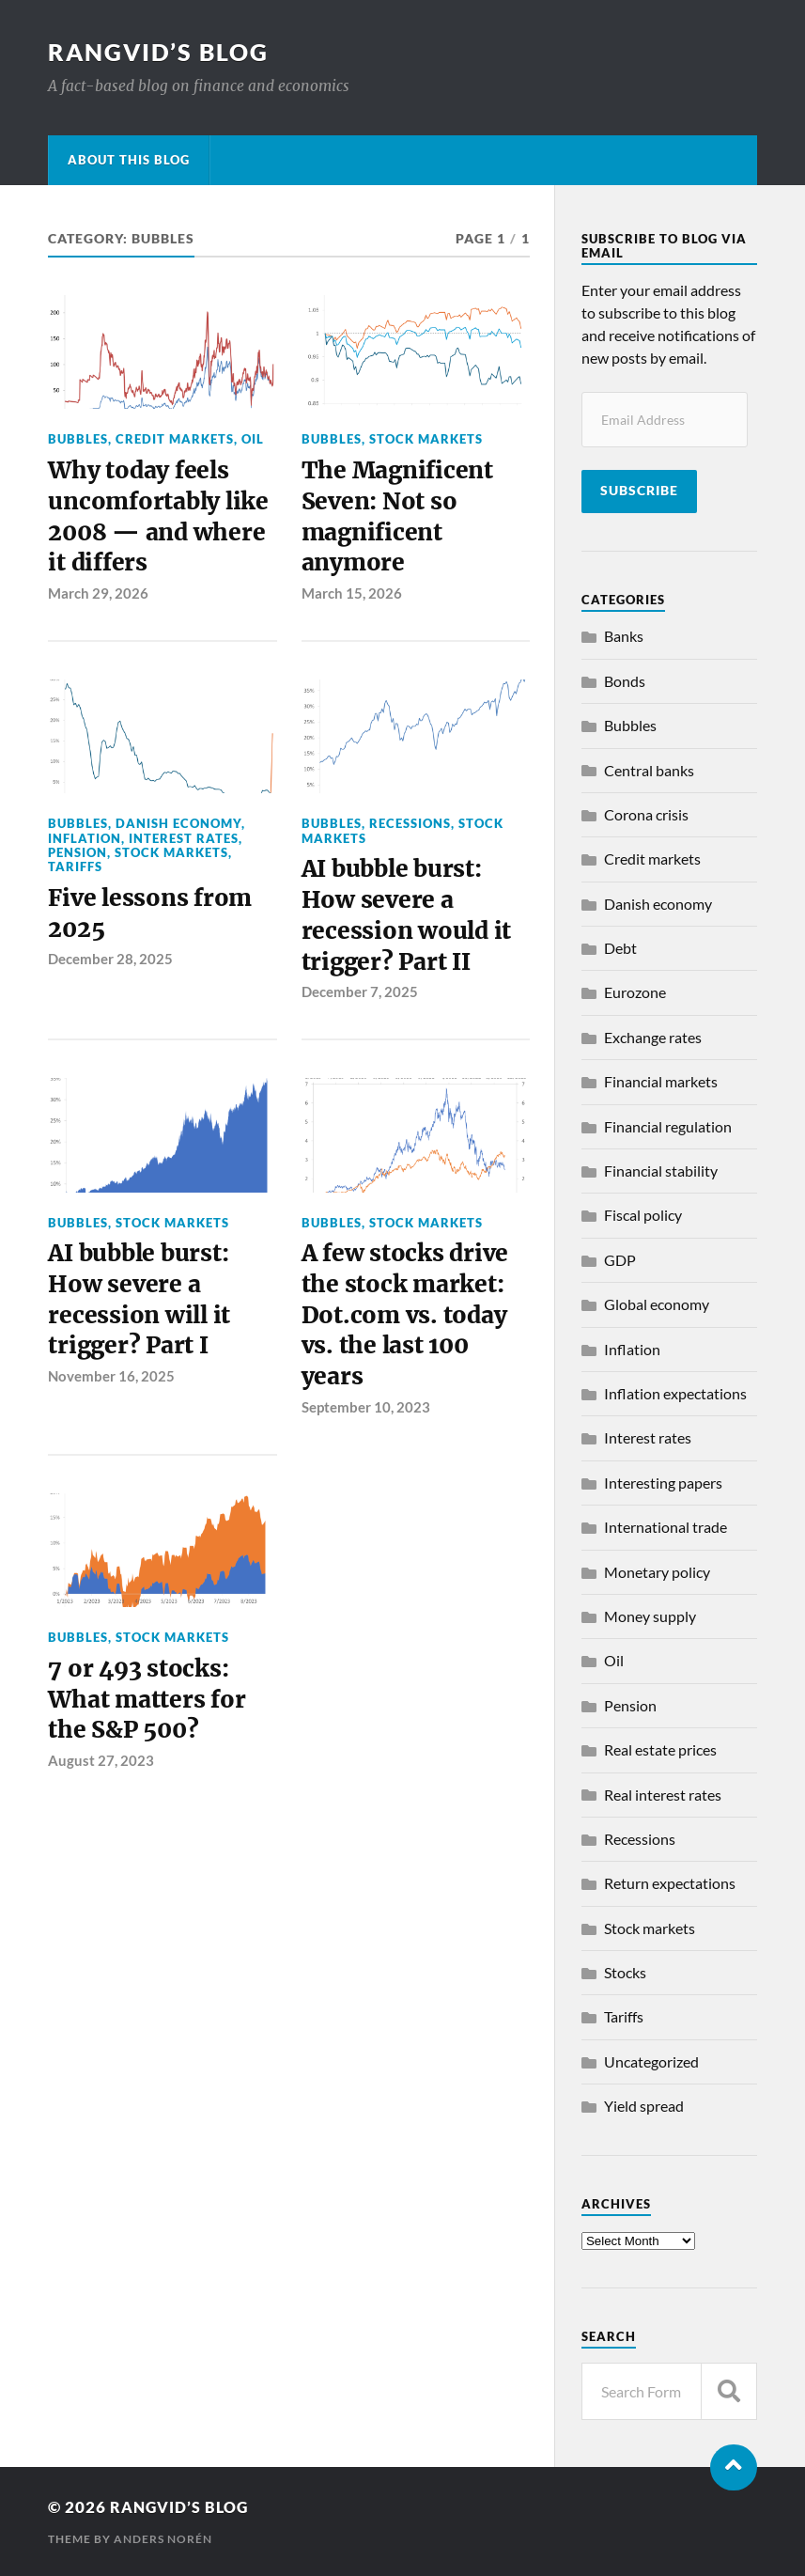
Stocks (625, 1972)
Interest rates (184, 843)
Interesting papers (663, 1482)
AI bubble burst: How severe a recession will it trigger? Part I (142, 1315)
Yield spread (644, 2106)
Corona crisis (646, 814)
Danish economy (178, 829)
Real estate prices (660, 1749)
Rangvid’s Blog (162, 52)
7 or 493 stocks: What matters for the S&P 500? (149, 1721)
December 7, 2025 (360, 1003)
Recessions (410, 829)
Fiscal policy (643, 1215)
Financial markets (661, 1081)
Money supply (650, 1616)
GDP (620, 1260)
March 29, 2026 (98, 599)
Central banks (649, 770)
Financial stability (661, 1170)
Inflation (84, 843)
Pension (77, 858)
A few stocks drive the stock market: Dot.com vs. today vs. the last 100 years (407, 1332)
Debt (620, 948)
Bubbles (78, 438)
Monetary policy (657, 1572)
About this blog (129, 159)
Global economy (656, 1304)
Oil (252, 438)
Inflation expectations (675, 1393)
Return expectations (669, 1883)
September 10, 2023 (366, 1426)
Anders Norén (163, 2539)
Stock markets (426, 438)
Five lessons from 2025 (152, 921)
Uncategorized (651, 2061)
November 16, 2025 (111, 1393)
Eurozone (635, 992)
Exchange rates (653, 1037)
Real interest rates (662, 1794)
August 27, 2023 (101, 1783)
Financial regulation (668, 1126)
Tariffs (75, 873)
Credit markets (175, 438)
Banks (623, 636)
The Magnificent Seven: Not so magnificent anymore (400, 520)
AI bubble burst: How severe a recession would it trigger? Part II (408, 924)
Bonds (624, 681)
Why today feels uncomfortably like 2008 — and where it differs (162, 520)
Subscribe (639, 490)
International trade (665, 1527)
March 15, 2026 (352, 599)
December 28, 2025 (110, 968)
